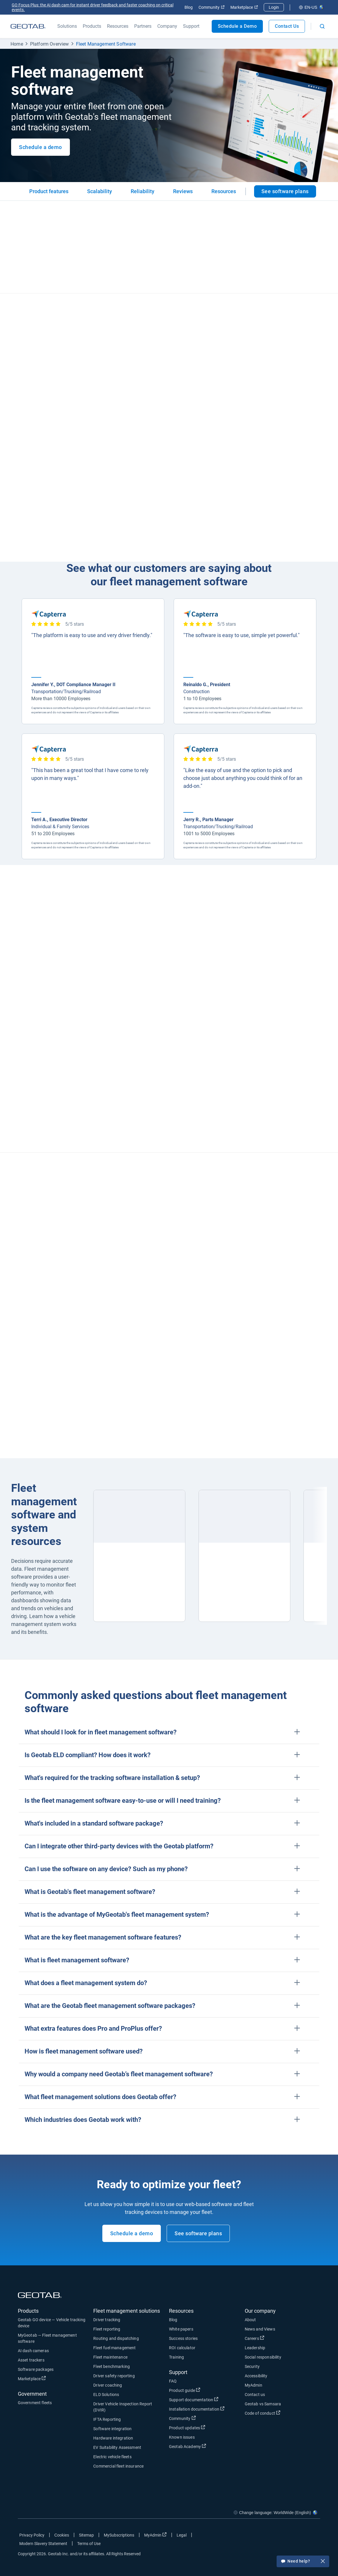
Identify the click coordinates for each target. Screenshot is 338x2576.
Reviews (183, 191)
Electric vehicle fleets (112, 2456)
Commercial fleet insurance (118, 2466)
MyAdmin (253, 2385)
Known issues (182, 2437)
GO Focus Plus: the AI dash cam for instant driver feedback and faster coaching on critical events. (92, 7)
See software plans (285, 191)
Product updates (187, 2427)
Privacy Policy (31, 2535)
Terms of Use (89, 2543)
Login (274, 7)
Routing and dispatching (116, 2338)
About (250, 2319)
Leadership (255, 2347)
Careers (254, 2338)
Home (17, 44)
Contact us (255, 2394)
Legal (182, 2535)
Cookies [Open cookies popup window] (61, 2535)
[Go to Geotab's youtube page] (313, 2536)
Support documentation (193, 2399)
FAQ (173, 2381)
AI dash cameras (33, 2350)
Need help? (303, 2562)
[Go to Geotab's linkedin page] (298, 2536)
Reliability (142, 191)
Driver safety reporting (113, 2375)
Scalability (99, 191)
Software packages (36, 2369)
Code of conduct (262, 2413)
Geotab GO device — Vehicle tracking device (51, 2322)
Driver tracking (106, 2319)
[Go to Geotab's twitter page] (283, 2536)
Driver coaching (107, 2385)
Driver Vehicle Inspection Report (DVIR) (122, 2407)
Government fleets (35, 2402)
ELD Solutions (106, 2394)
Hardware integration (113, 2438)
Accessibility (256, 2375)
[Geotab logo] (28, 26)
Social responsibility (263, 2357)
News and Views (260, 2329)
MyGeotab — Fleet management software (47, 2338)
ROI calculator (182, 2347)
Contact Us (287, 26)
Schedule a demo (40, 147)
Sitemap (86, 2535)
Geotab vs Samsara (263, 2404)
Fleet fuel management (114, 2347)
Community (212, 7)
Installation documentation (197, 2408)
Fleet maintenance (110, 2357)
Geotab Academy (187, 2446)
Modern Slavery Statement (43, 2543)
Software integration (112, 2428)
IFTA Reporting (107, 2419)
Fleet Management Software (106, 44)
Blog (188, 7)
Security (252, 2366)
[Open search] (322, 26)
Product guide (184, 2390)
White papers (181, 2329)
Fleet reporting (106, 2329)
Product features (48, 191)
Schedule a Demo (237, 26)
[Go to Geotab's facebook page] (269, 2536)
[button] (169, 1732)
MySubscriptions (119, 2535)
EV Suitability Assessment (117, 2447)
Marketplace (244, 7)
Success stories (183, 2338)
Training (176, 2357)
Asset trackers (31, 2360)
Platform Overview (49, 44)
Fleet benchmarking (111, 2366)
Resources (223, 191)
